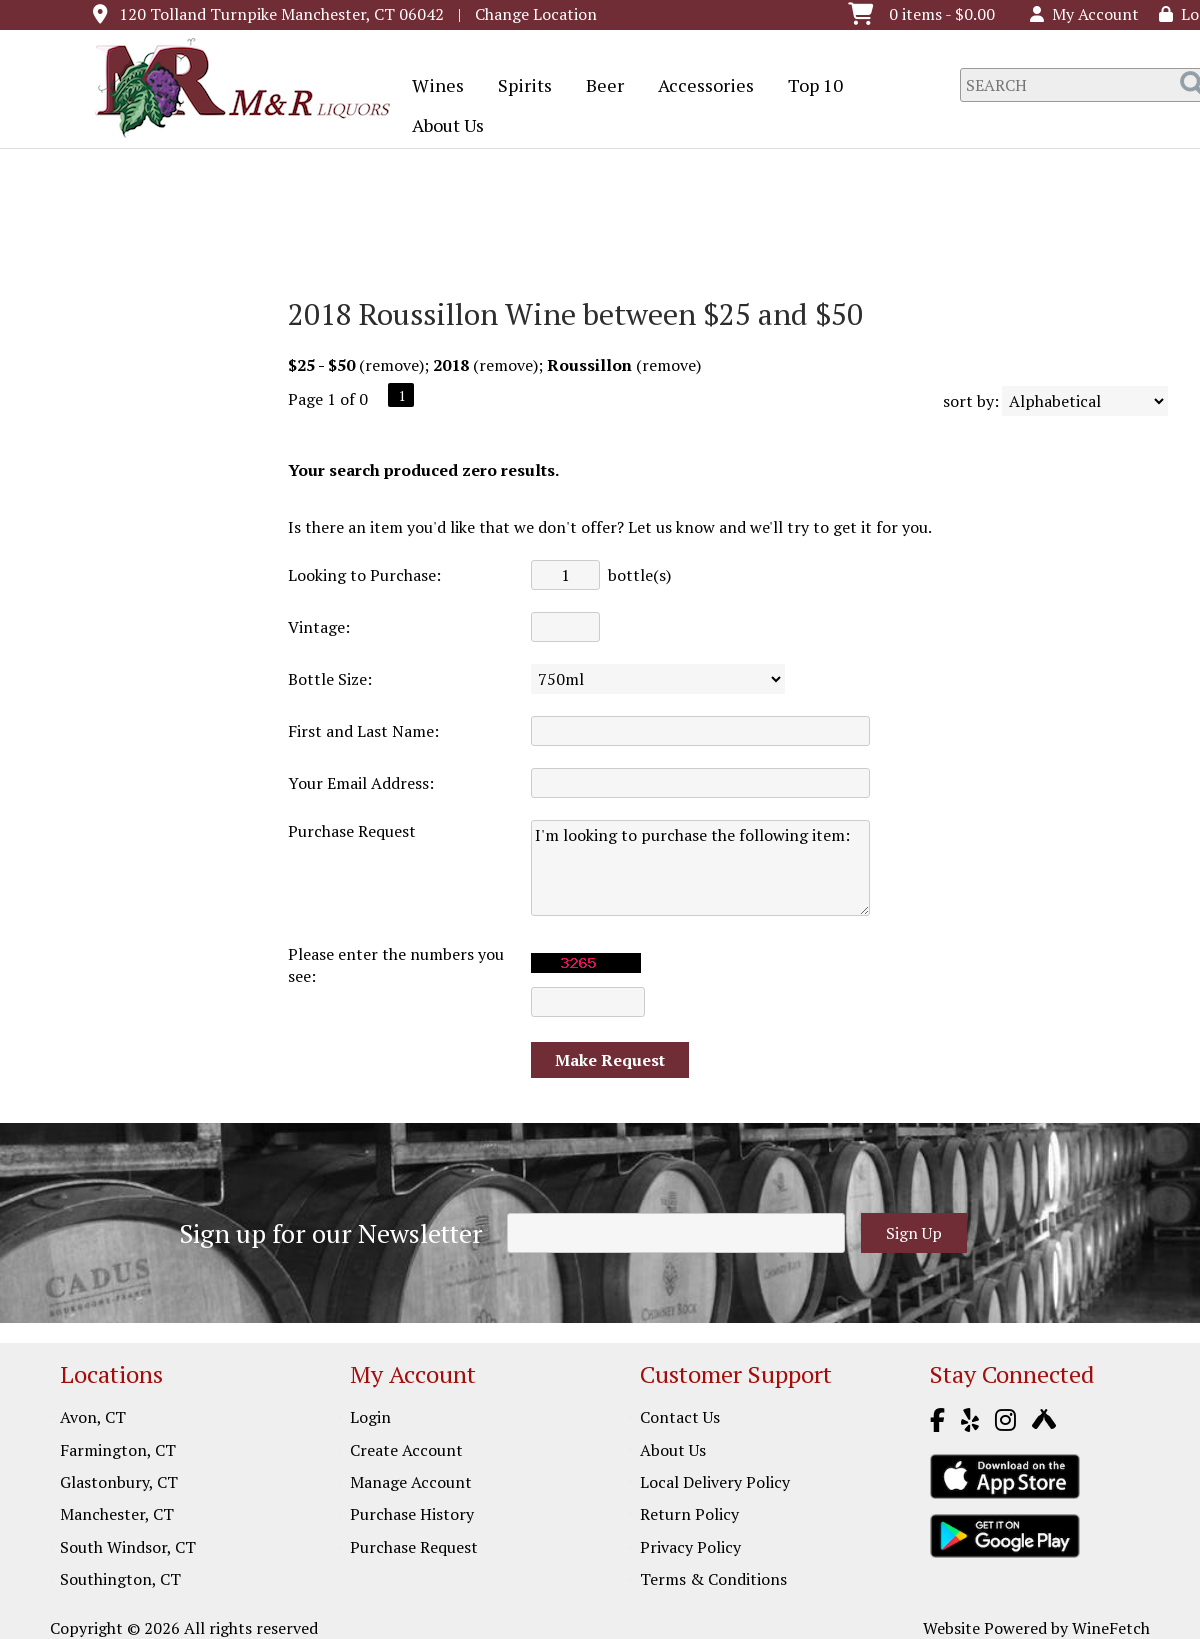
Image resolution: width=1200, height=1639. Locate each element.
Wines (431, 87)
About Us (441, 127)
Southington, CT (120, 1579)
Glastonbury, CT (119, 1482)
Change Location (536, 14)
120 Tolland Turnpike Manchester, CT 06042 (281, 14)
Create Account (406, 1450)
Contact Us (680, 1417)
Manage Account (411, 1482)
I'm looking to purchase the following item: (700, 868)
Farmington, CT (118, 1450)
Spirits (518, 87)
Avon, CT (93, 1417)
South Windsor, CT (128, 1547)
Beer (598, 87)
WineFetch (1111, 1628)
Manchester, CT (117, 1514)
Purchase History (412, 1514)
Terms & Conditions (713, 1579)
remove (392, 365)
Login (370, 1417)
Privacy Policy (690, 1547)
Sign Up (914, 1233)
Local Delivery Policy (715, 1482)
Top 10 (809, 87)
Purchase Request (414, 1547)
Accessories (699, 87)
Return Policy (689, 1514)
